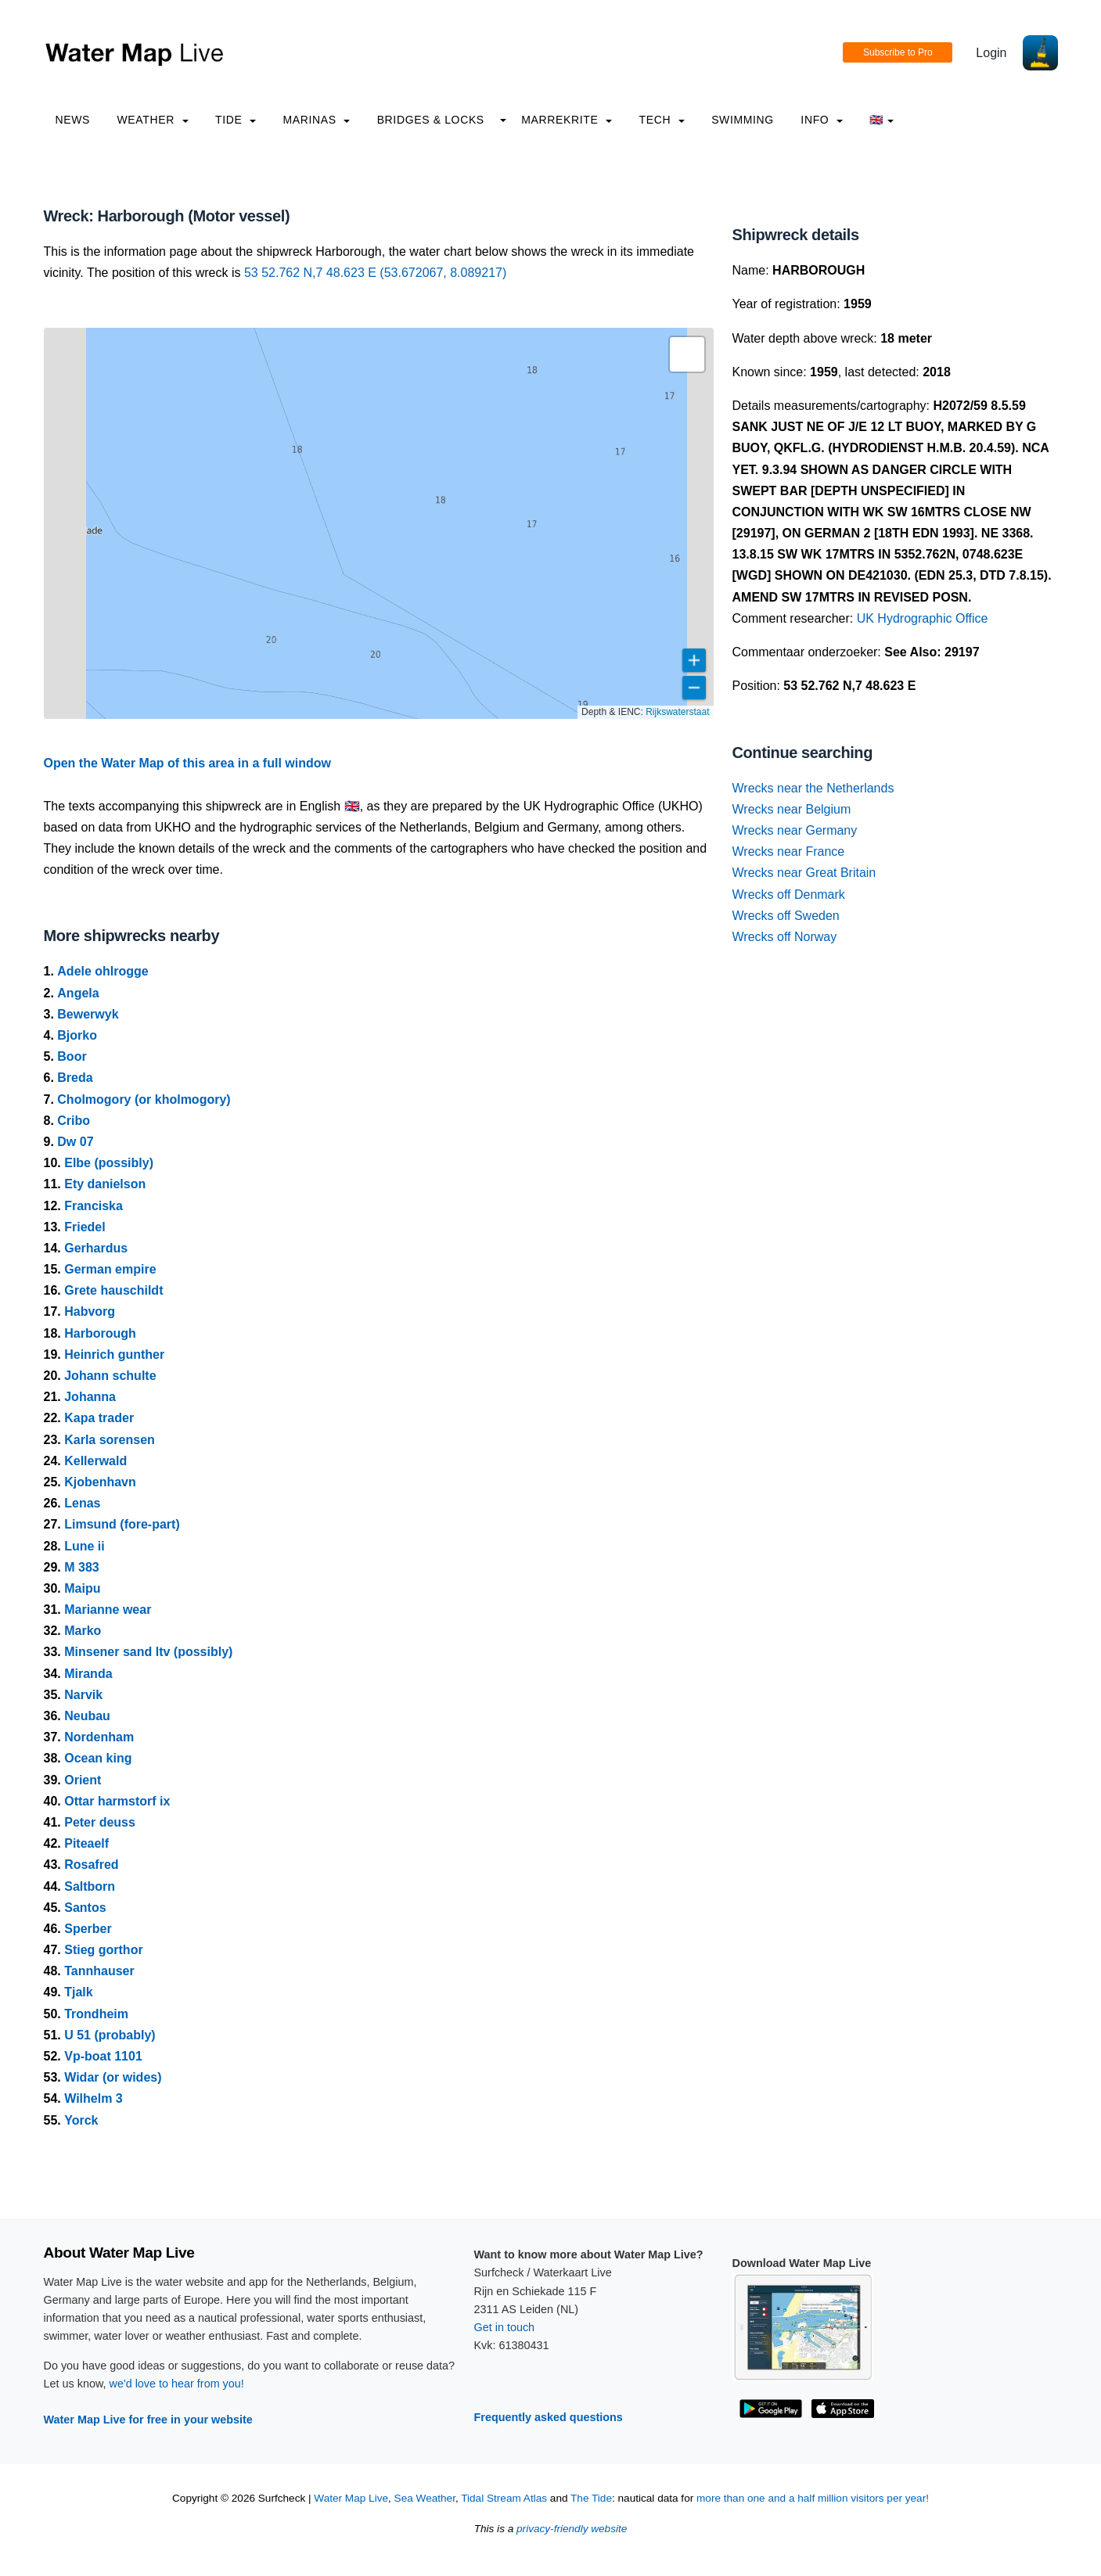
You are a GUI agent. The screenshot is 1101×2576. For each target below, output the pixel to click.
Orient (82, 1780)
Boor (71, 1056)
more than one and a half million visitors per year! (812, 2498)
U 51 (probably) (109, 2035)
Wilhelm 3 (93, 2098)
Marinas (316, 119)
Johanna (90, 1396)
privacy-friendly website (571, 2529)
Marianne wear (107, 1609)
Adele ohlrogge (102, 971)
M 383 (81, 1567)
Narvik (83, 1694)
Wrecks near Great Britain (804, 872)
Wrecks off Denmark (788, 894)
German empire (110, 1269)
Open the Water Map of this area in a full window (187, 763)
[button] (687, 354)
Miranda (88, 1673)
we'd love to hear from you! (177, 2383)
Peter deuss (99, 1822)
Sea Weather (424, 2498)
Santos (85, 1907)
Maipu (82, 1588)
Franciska (93, 1206)
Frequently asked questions (548, 2417)
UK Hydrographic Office (922, 618)
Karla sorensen (109, 1439)
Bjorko (77, 1035)
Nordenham (99, 1737)
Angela (78, 993)
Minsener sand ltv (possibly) (148, 1651)
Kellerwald (95, 1461)
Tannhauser (99, 1971)
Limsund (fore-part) (122, 1524)
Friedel (84, 1227)
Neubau (87, 1716)
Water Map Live (351, 2498)
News (73, 119)
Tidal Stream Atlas (504, 2498)
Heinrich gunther (114, 1354)
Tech (661, 119)
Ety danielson (105, 1184)
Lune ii (84, 1546)
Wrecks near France (788, 851)
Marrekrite (566, 119)
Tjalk (78, 1992)
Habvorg (89, 1311)
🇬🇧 (881, 119)
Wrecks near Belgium (791, 809)
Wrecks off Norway (784, 936)
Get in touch (504, 2327)
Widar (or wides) (112, 2077)
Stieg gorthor (103, 1949)
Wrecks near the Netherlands (813, 788)
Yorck (81, 2120)
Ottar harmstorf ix (117, 1801)
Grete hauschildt (113, 1290)
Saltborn (89, 1886)
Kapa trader (99, 1418)
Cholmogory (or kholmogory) (143, 1099)
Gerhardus (96, 1248)
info (822, 119)
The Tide (591, 2498)
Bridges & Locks (430, 119)
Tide (235, 119)
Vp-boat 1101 (103, 2056)
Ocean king (97, 1758)
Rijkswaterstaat (677, 711)
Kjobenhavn (100, 1482)
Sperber (87, 1928)
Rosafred (91, 1864)
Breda (74, 1077)
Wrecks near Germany (795, 830)
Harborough (100, 1333)
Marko (82, 1630)
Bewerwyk (87, 1014)
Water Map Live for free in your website (148, 2419)
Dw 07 (75, 1141)
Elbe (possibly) (108, 1162)
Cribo (73, 1120)
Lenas (82, 1503)
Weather (153, 119)
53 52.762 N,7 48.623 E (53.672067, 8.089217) (375, 272)
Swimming (742, 119)
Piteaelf (86, 1843)
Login (991, 52)
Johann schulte (110, 1375)
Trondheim (96, 2014)
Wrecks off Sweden (786, 915)
